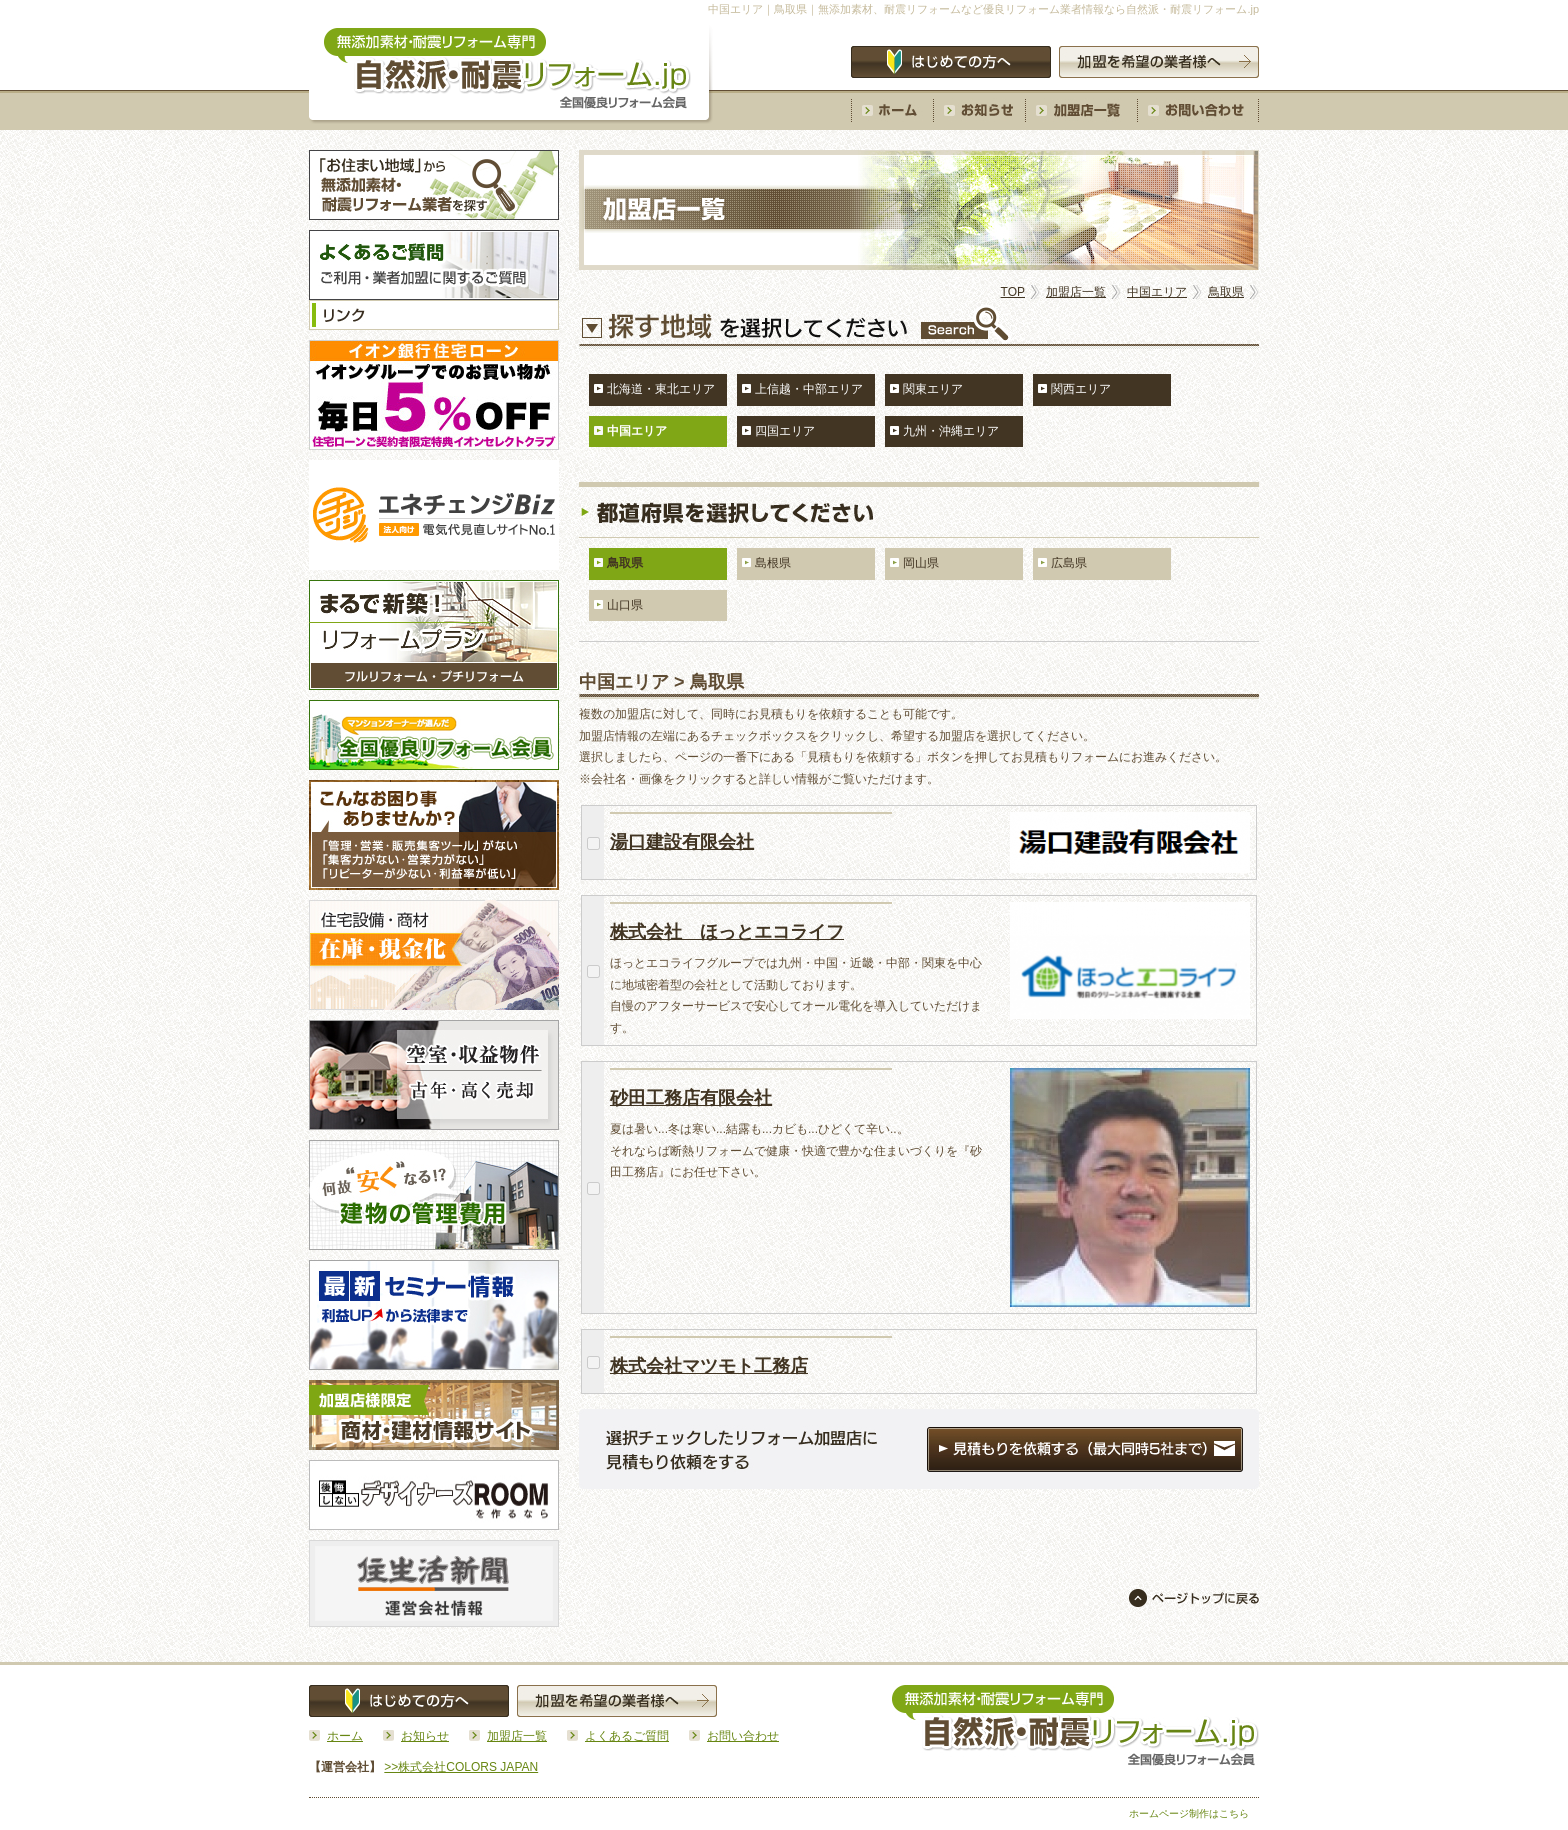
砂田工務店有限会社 (691, 1098)
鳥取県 (1226, 292)
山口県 (625, 605)
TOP (1013, 292)
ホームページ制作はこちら (1189, 1813)
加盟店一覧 (1076, 292)
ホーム (345, 1736)
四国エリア (785, 431)
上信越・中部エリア (809, 389)
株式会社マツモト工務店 (709, 1366)
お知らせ (425, 1736)
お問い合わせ (743, 1736)
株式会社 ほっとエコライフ (727, 932)
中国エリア (1157, 292)
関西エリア (1081, 389)
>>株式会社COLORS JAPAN (461, 1767)
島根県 (773, 563)
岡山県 (921, 563)
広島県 (1069, 563)
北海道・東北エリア (661, 389)
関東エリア (933, 389)
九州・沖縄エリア (951, 431)
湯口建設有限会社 (682, 842)
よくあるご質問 (627, 1736)
